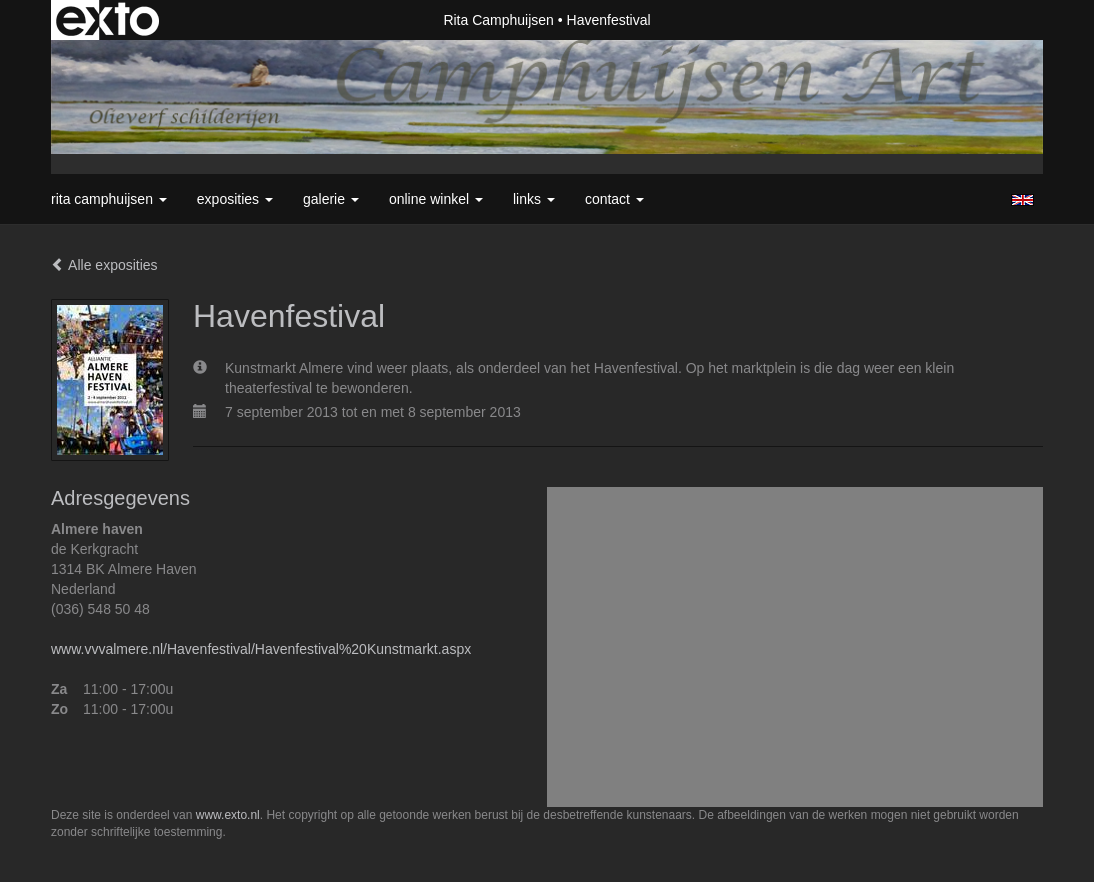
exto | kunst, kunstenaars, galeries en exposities (107, 20)
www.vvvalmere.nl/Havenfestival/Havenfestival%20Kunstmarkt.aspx (261, 649)
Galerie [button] (331, 199)
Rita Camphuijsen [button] (109, 199)
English (1022, 200)
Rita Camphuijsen (498, 20)
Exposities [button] (235, 199)
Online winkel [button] (436, 199)
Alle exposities (104, 265)
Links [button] (534, 199)
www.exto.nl (228, 815)
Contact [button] (614, 199)
